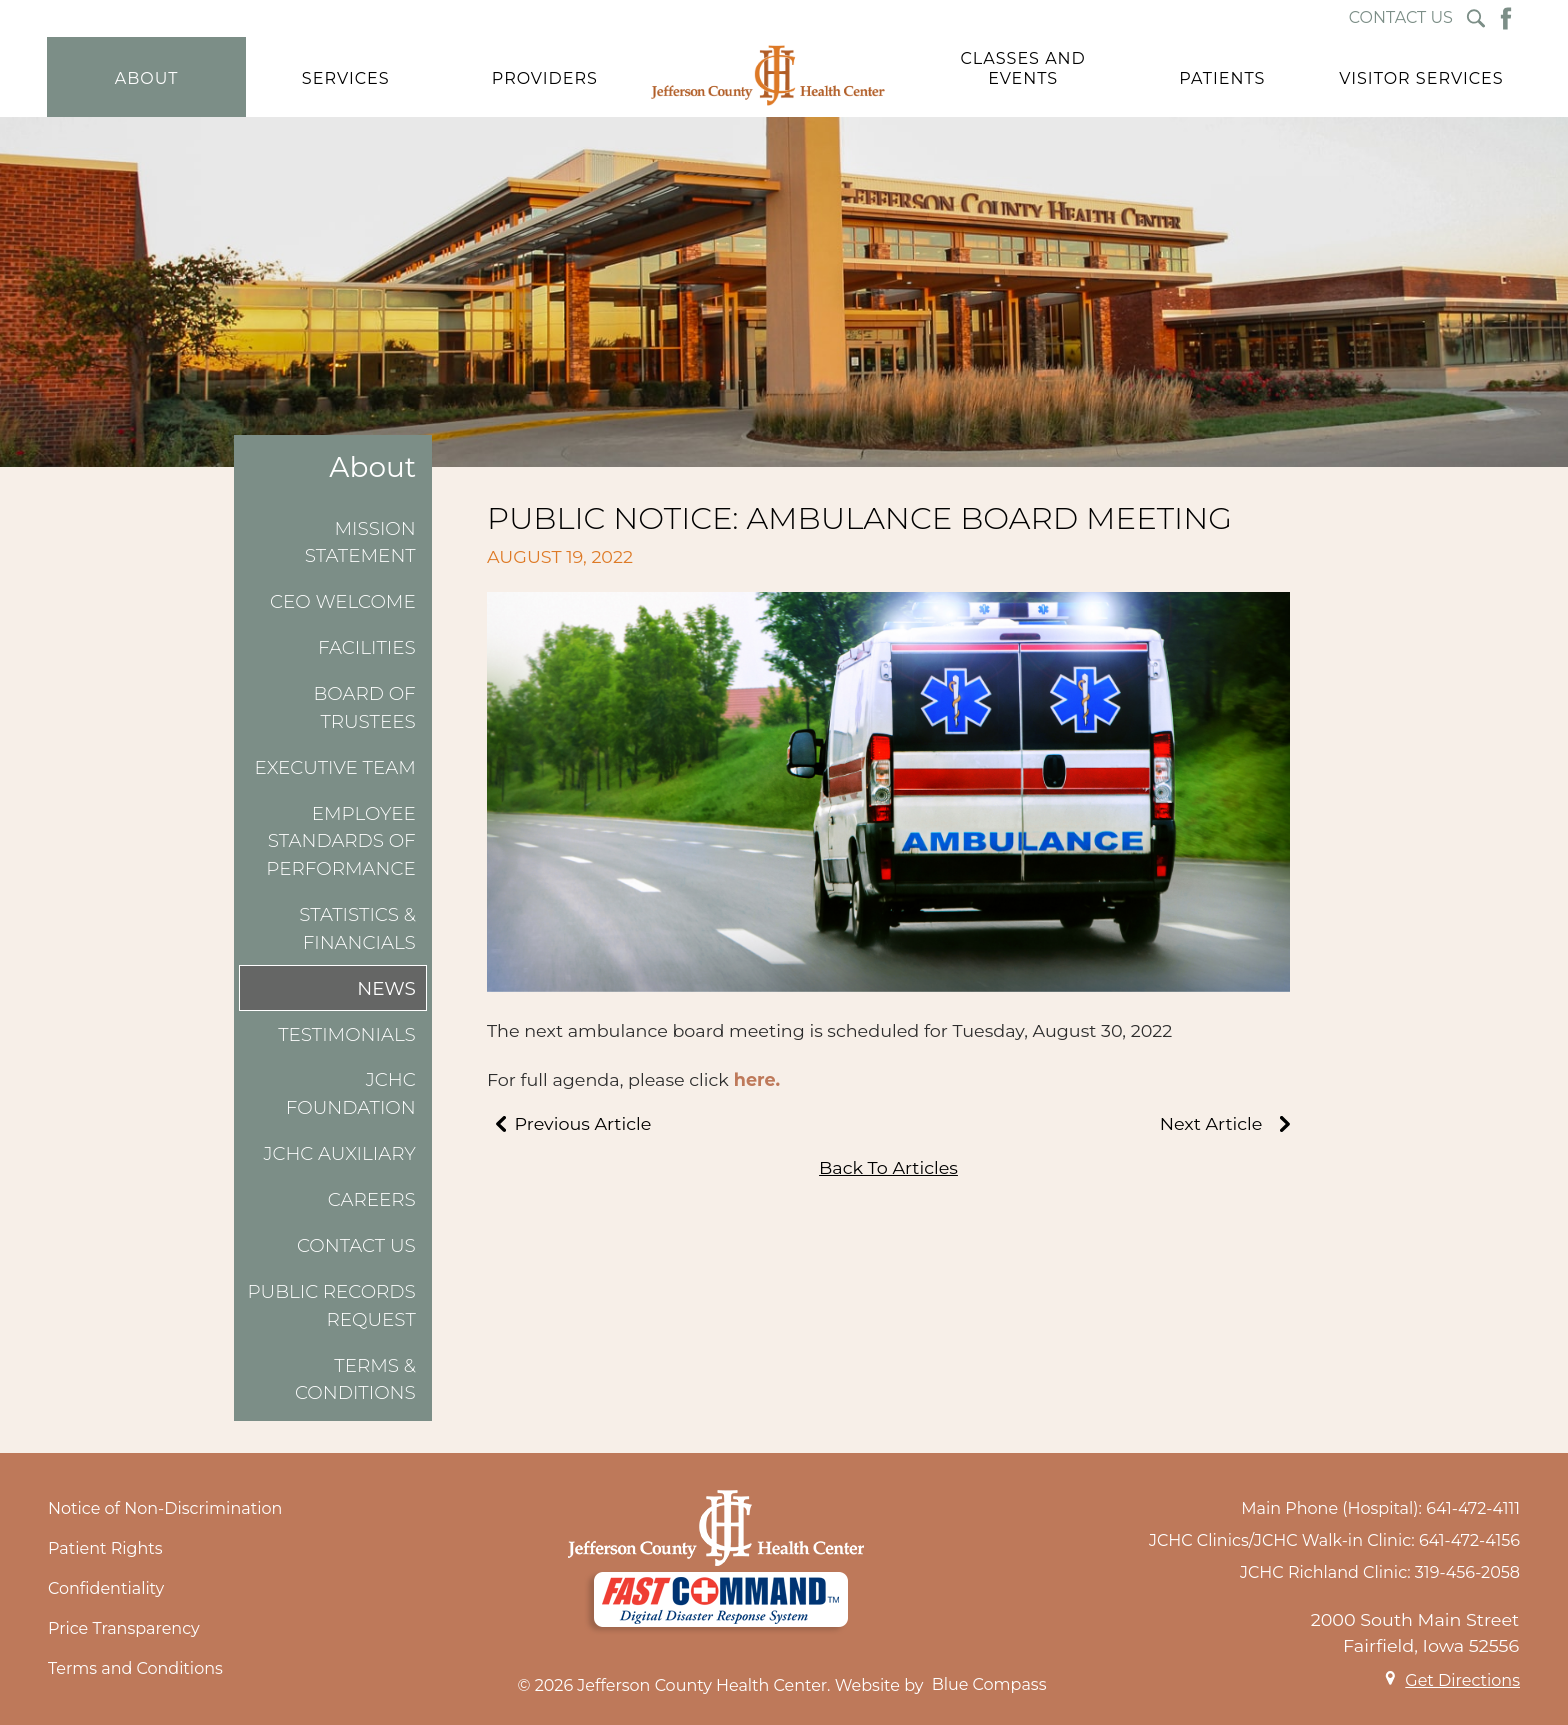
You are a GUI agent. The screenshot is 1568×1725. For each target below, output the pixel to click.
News (386, 988)
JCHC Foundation (351, 1093)
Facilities (367, 647)
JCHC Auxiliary (339, 1153)
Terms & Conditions (355, 1379)
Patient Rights (105, 1548)
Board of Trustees (365, 707)
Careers (372, 1199)
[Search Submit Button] (1476, 18)
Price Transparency (124, 1628)
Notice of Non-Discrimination (165, 1508)
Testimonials (347, 1034)
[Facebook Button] (1506, 18)
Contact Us (356, 1245)
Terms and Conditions (135, 1668)
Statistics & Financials (357, 928)
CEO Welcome (343, 601)
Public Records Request (331, 1305)
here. (757, 1079)
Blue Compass (989, 1684)
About (372, 467)
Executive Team (335, 767)
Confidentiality (106, 1588)
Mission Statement (360, 542)
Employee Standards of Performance (340, 841)
